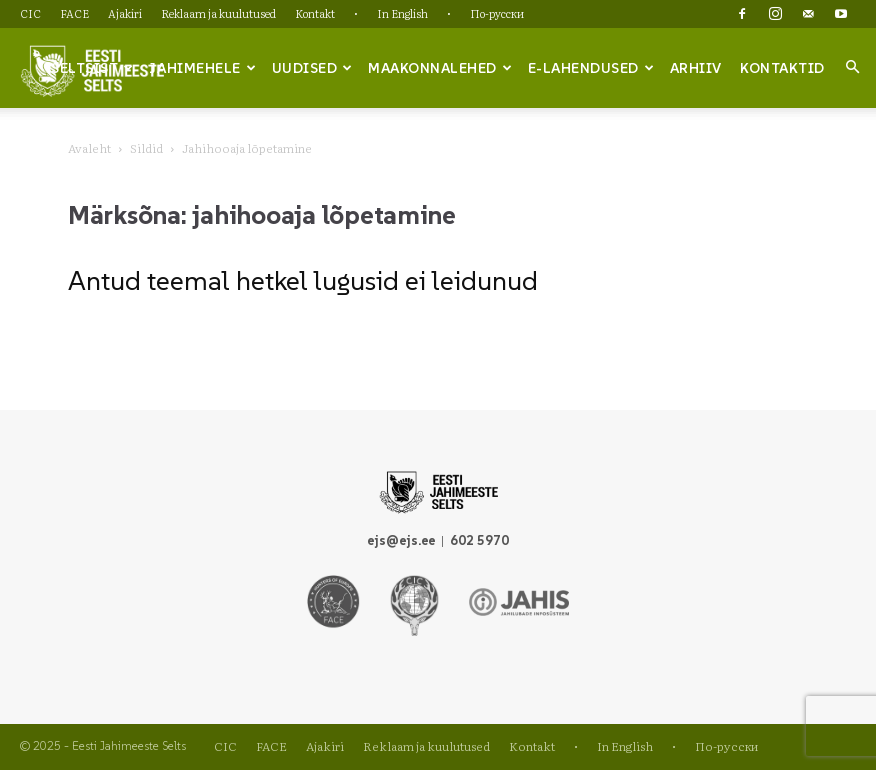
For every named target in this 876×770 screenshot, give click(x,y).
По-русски (497, 13)
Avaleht (89, 148)
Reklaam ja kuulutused (218, 13)
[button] (852, 67)
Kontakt (315, 13)
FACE (74, 13)
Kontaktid (782, 68)
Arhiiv (696, 68)
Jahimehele (202, 68)
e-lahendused (591, 68)
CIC (30, 13)
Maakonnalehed (440, 68)
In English (402, 13)
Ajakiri (125, 13)
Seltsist (92, 68)
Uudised (312, 68)
